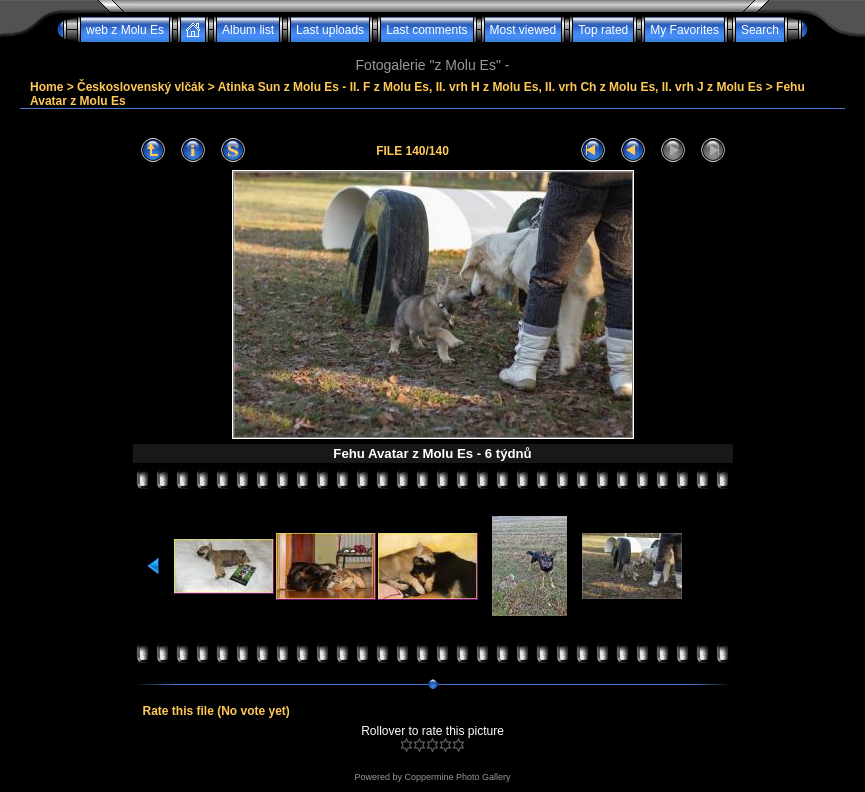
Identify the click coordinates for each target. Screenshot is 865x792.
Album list (248, 30)
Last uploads (330, 30)
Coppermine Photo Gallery (457, 777)
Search (760, 30)
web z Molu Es (125, 30)
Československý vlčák (140, 87)
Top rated (603, 30)
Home (46, 87)
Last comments (426, 30)
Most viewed (523, 30)
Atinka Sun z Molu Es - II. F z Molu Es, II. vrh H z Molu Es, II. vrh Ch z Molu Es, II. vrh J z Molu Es (490, 87)
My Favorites (684, 30)
